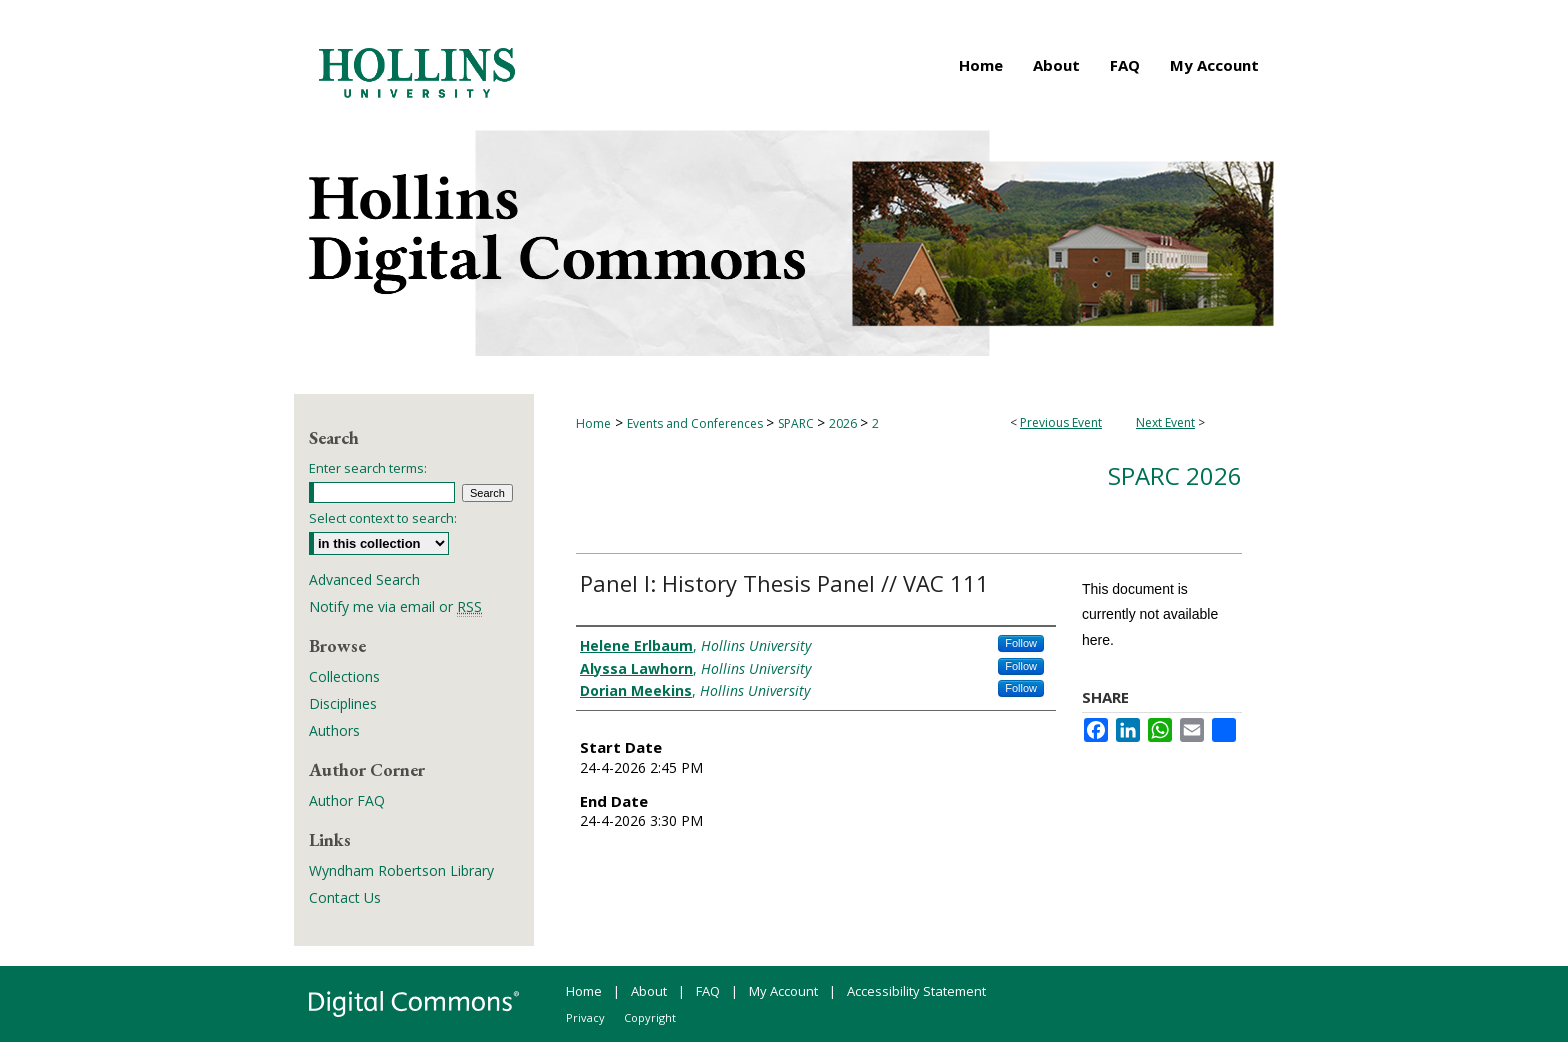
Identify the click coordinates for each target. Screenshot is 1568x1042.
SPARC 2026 (1175, 475)
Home (593, 423)
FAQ (708, 991)
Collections (344, 676)
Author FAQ (347, 800)
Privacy (585, 1017)
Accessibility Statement (916, 991)
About (649, 991)
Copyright (650, 1017)
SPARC (797, 423)
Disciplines (343, 703)
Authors (334, 730)
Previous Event (1061, 422)
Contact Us (345, 897)
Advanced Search (364, 579)
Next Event (1165, 422)
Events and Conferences (696, 423)
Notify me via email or (395, 606)
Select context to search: (383, 518)
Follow (1021, 643)
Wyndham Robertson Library (401, 870)
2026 (844, 423)
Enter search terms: (368, 468)
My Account (783, 991)
